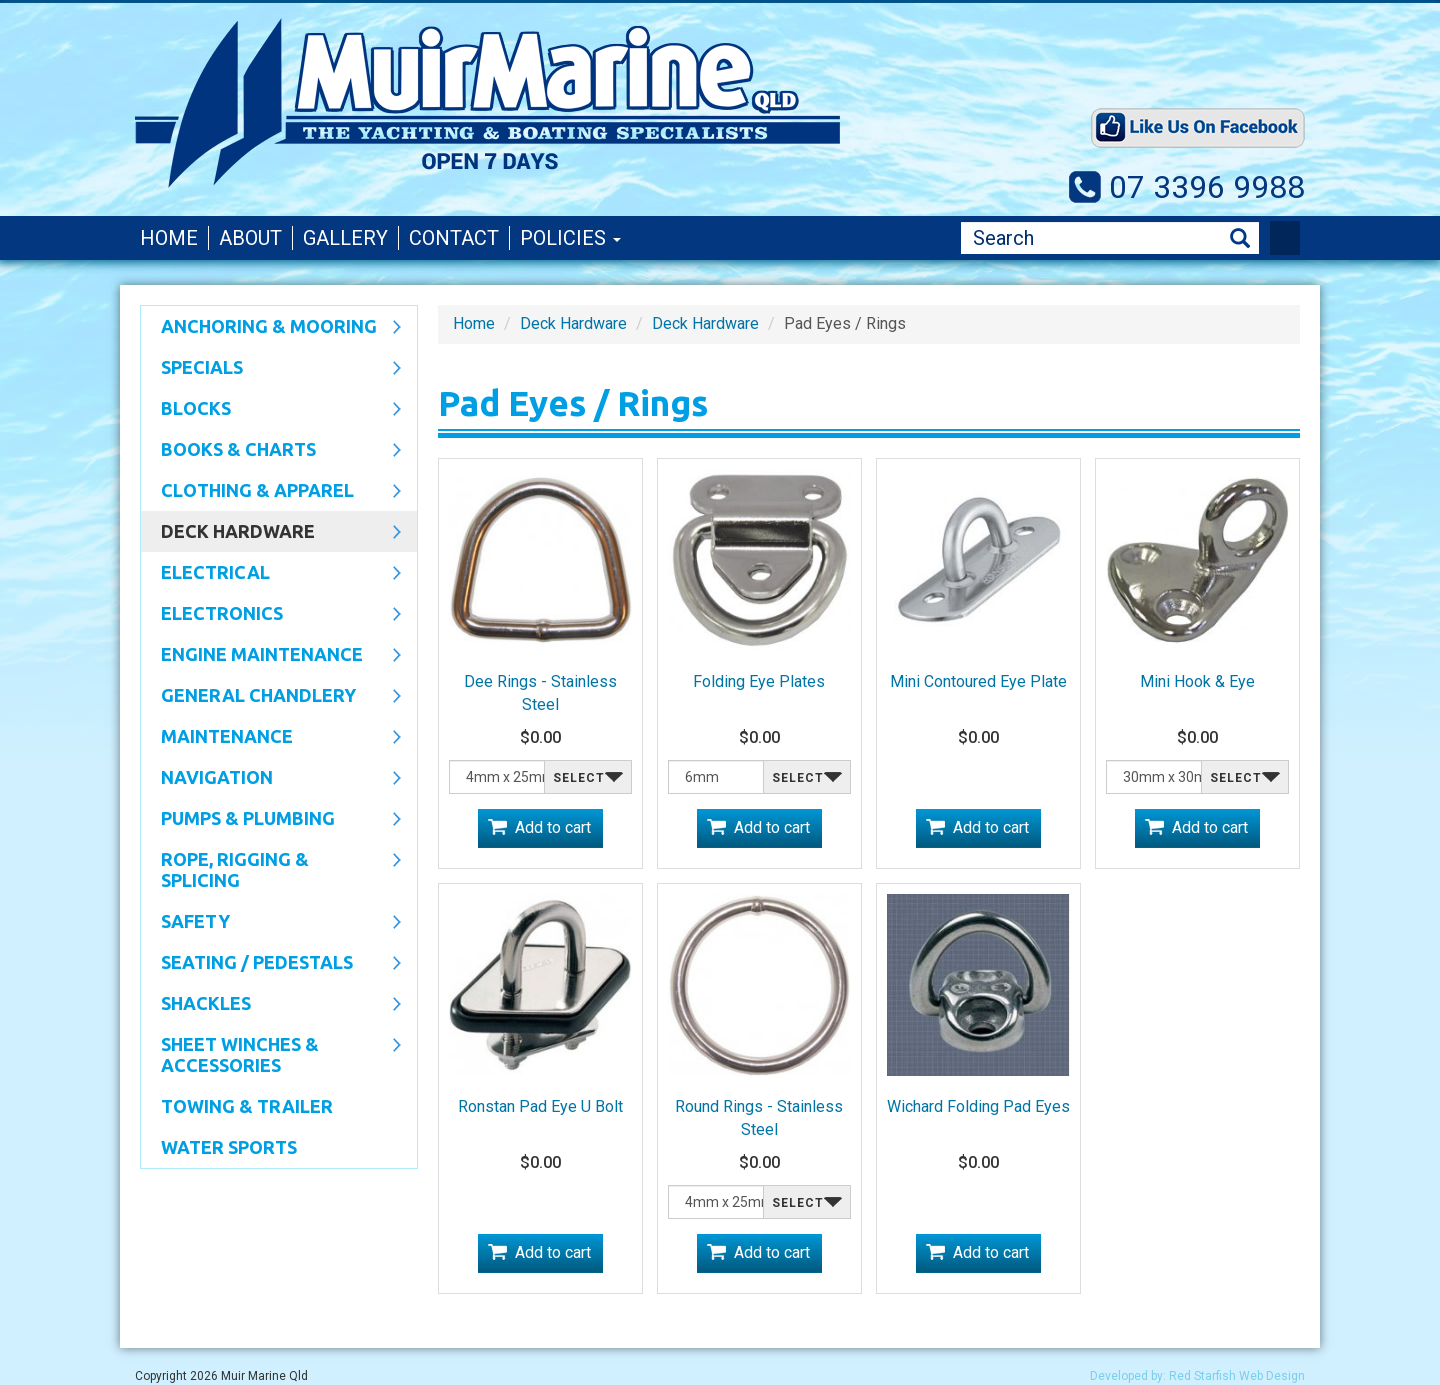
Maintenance (271, 738)
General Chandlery (271, 697)
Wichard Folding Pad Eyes (978, 1106)
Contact (454, 238)
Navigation (271, 779)
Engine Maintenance (271, 656)
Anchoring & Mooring (271, 328)
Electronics (271, 615)
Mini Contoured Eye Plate (978, 681)
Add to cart (553, 827)
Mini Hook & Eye (1197, 681)
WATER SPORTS (229, 1147)
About (250, 238)
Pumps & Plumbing (271, 820)
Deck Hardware (271, 533)
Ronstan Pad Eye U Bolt (540, 1106)
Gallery (345, 238)
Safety (271, 923)
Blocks (271, 410)
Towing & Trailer (247, 1106)
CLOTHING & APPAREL (271, 492)
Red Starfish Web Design (1237, 1376)
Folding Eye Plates (759, 681)
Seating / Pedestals (271, 964)
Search (1240, 238)
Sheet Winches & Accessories (271, 1054)
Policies (570, 238)
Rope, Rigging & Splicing (271, 869)
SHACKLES (271, 1005)
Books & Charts (271, 451)
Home (169, 238)
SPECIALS (271, 369)
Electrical (271, 574)
